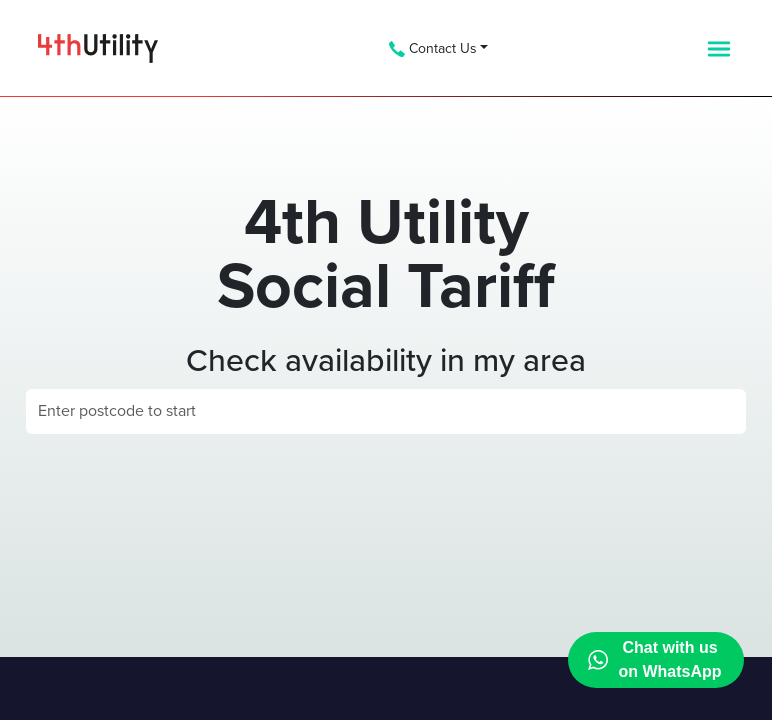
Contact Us (433, 48)
